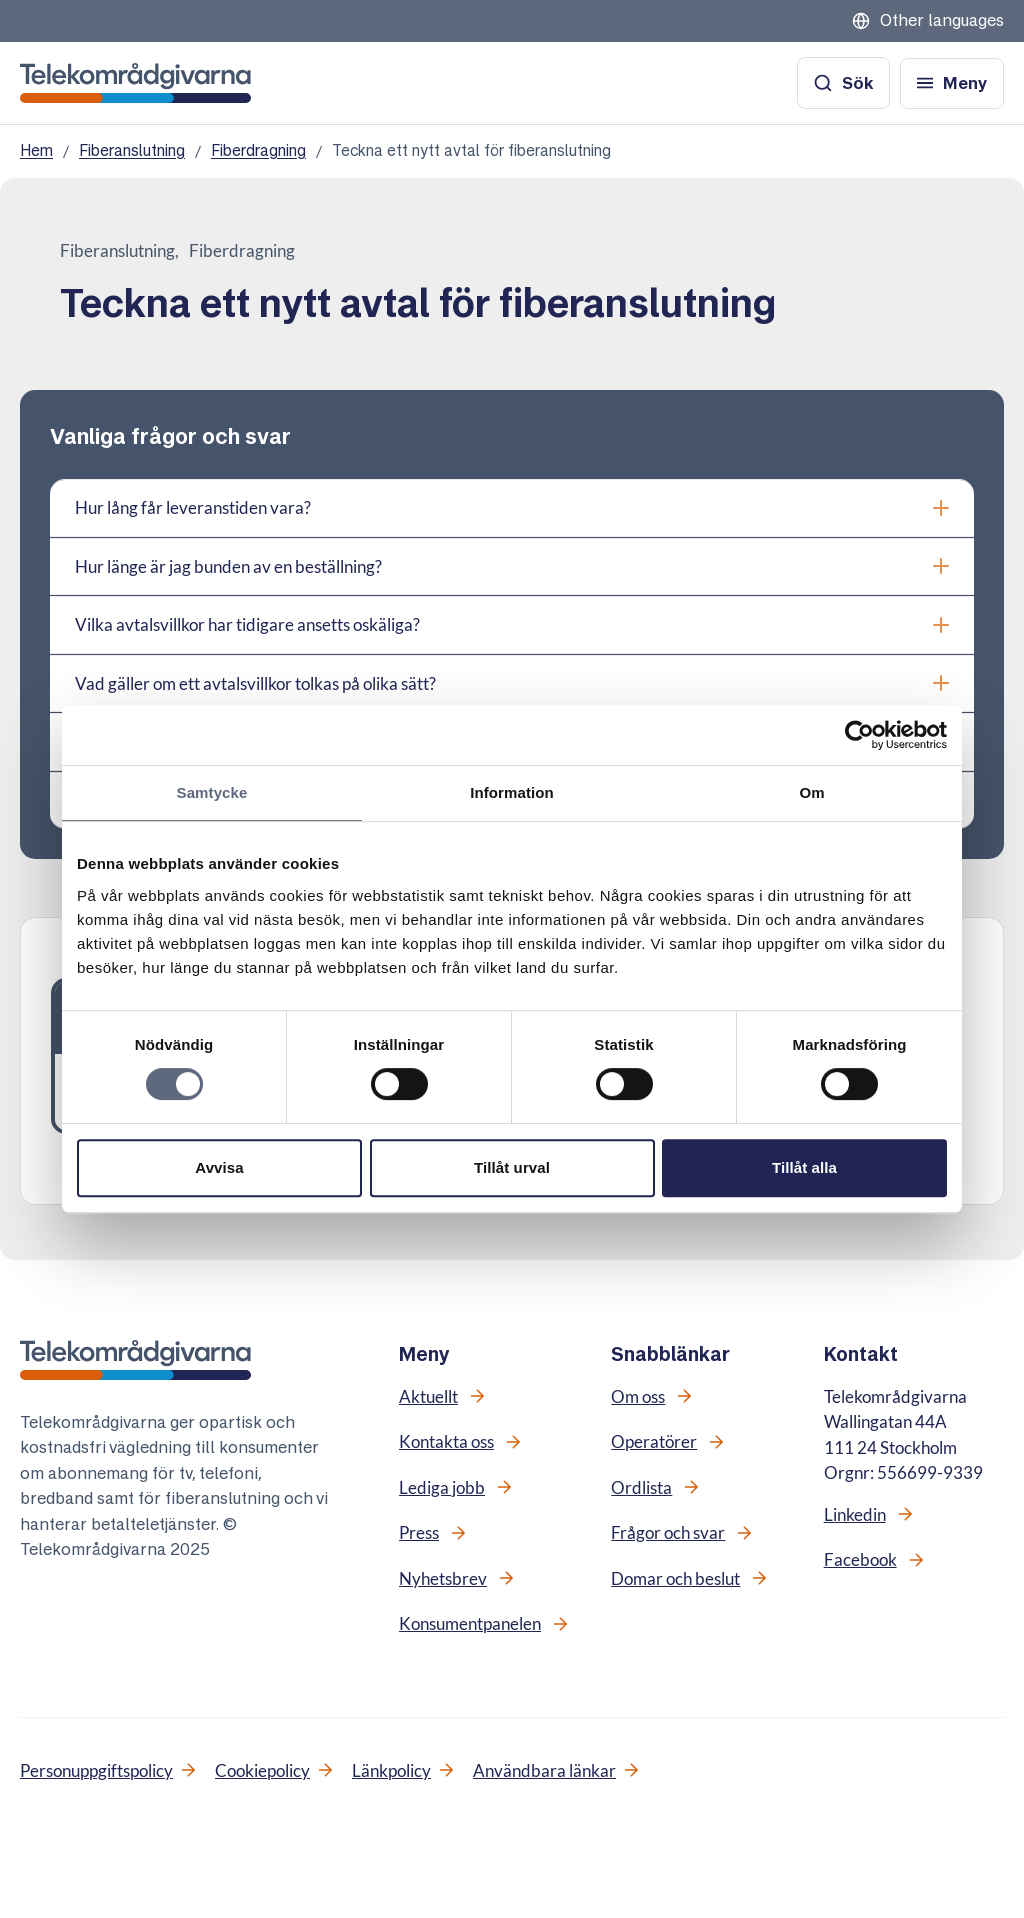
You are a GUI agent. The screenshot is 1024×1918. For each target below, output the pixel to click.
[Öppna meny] (952, 83)
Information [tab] (512, 792)
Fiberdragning (258, 150)
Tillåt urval (512, 1167)
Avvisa (219, 1167)
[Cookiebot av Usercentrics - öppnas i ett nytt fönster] (859, 735)
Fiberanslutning (132, 150)
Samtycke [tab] (212, 792)
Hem (36, 150)
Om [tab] (811, 792)
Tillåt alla (804, 1167)
